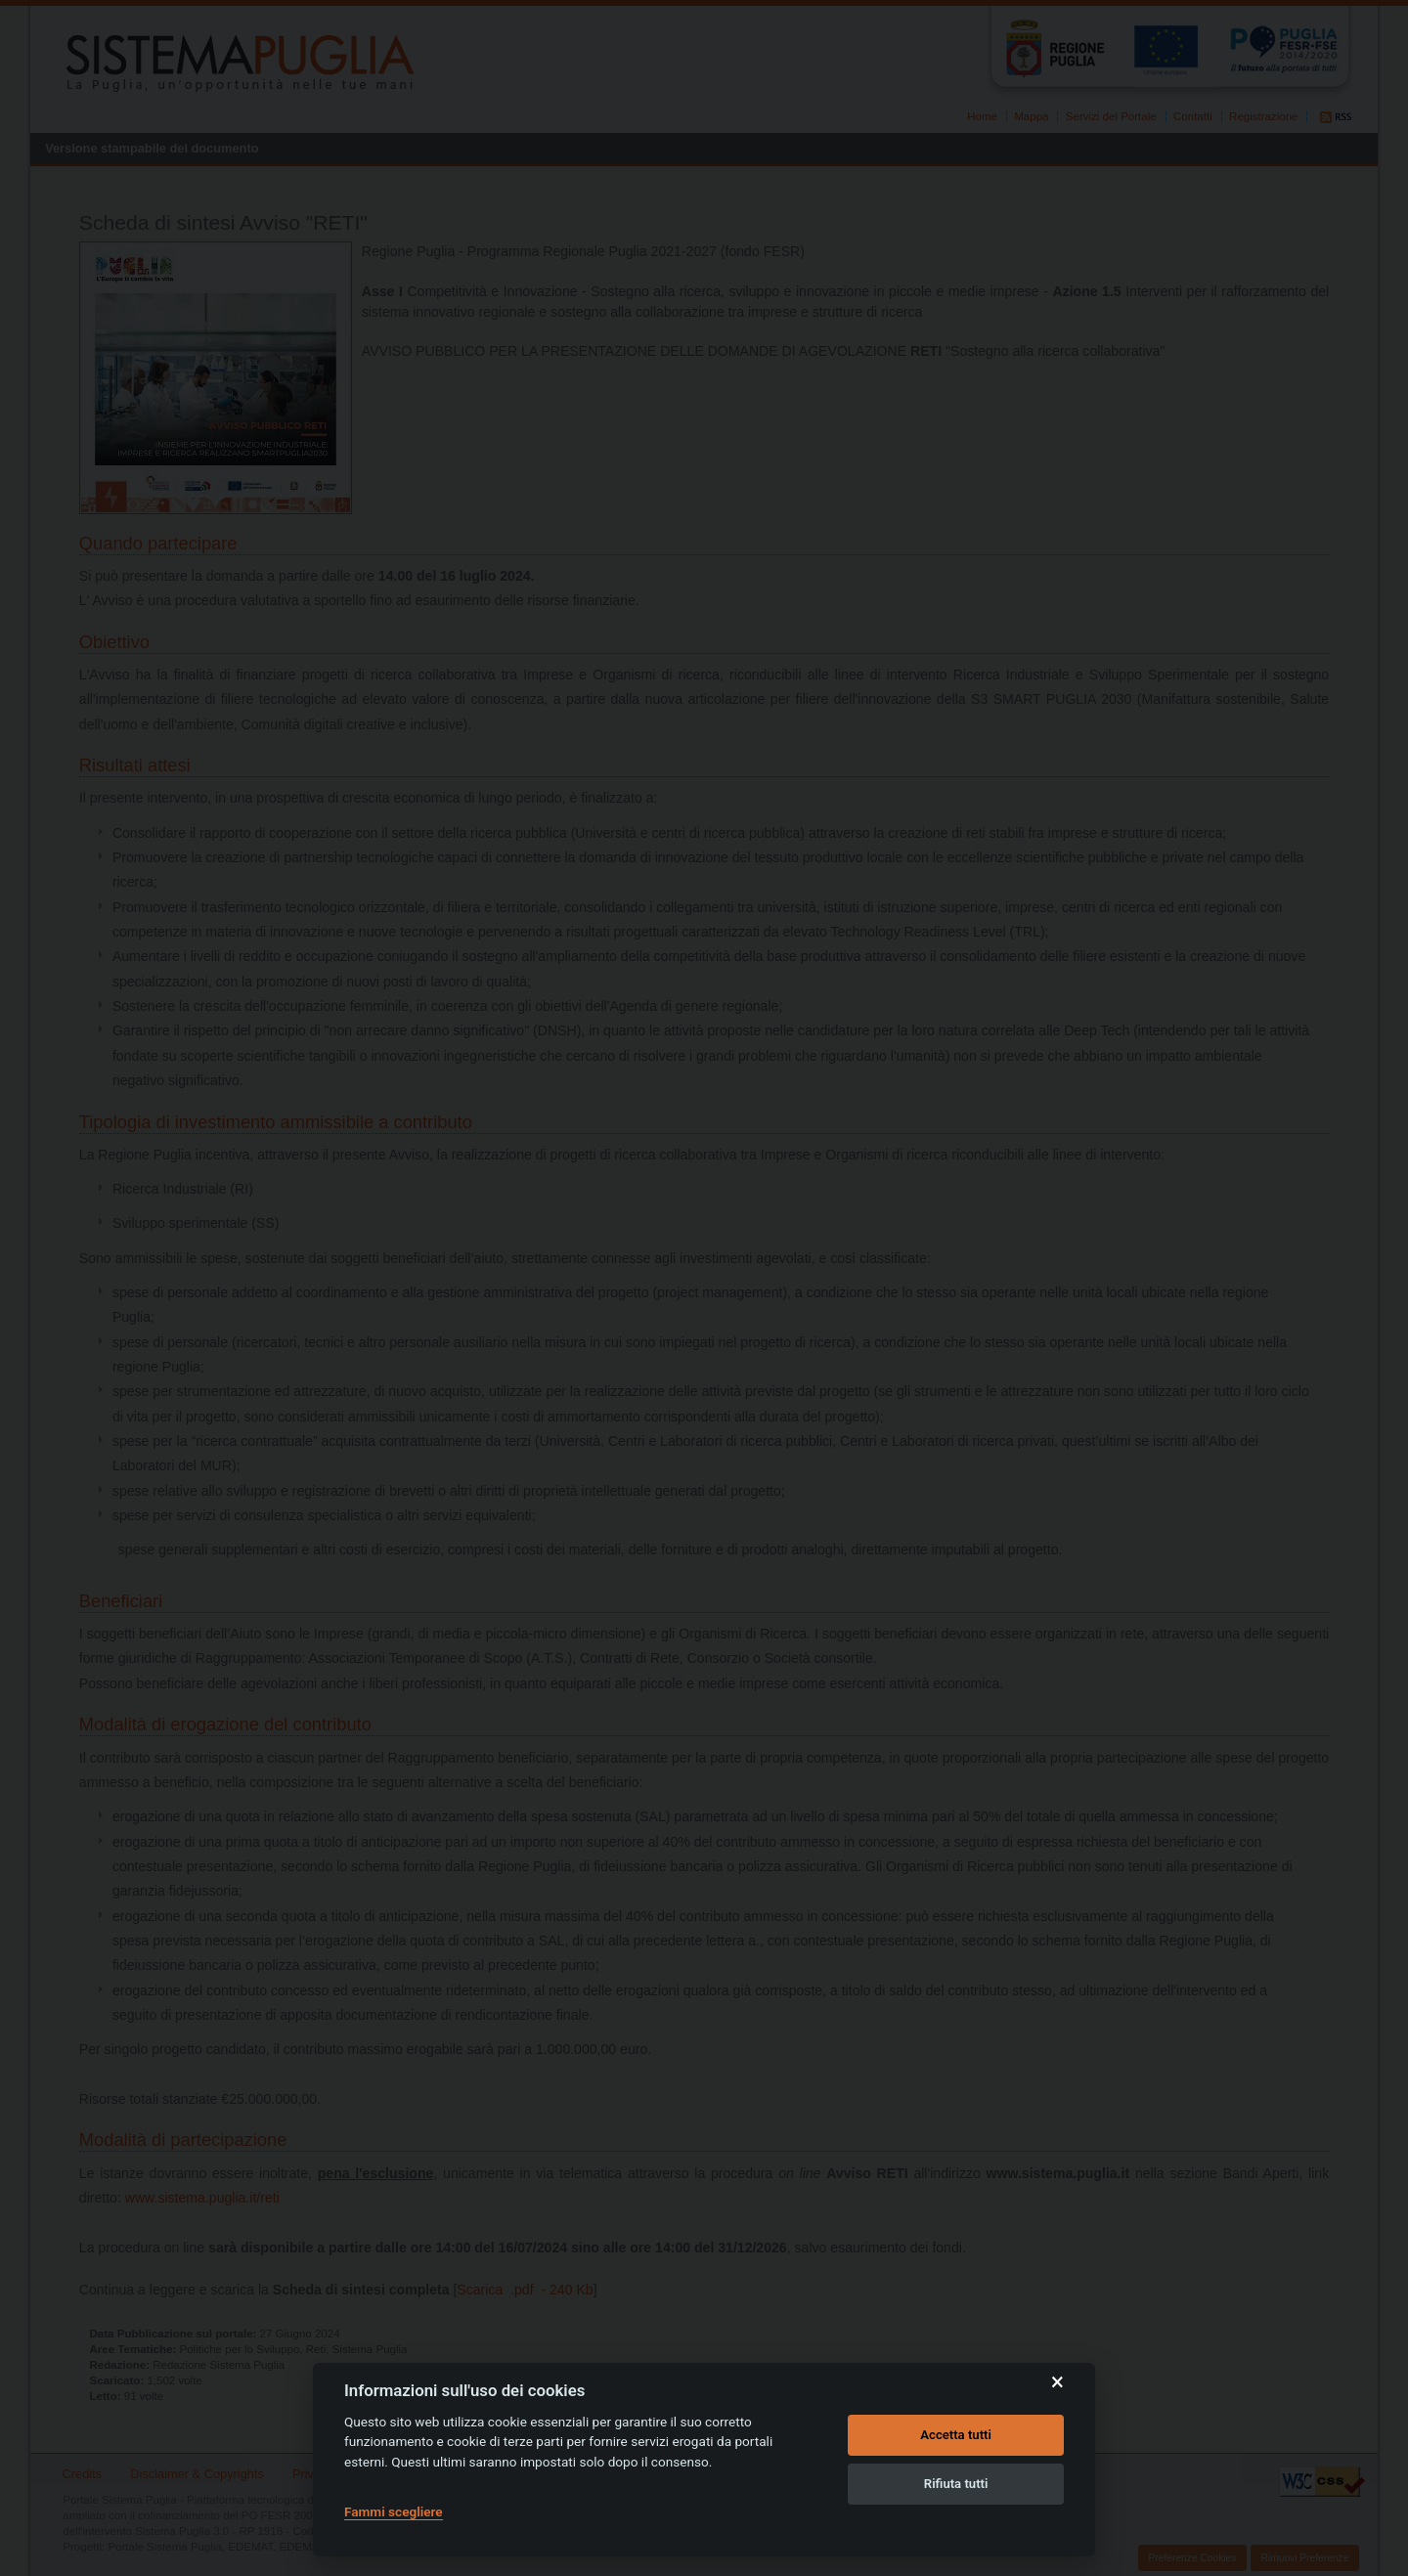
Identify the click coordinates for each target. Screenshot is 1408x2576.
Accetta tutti (955, 2434)
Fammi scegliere (393, 2511)
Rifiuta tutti (956, 2483)
